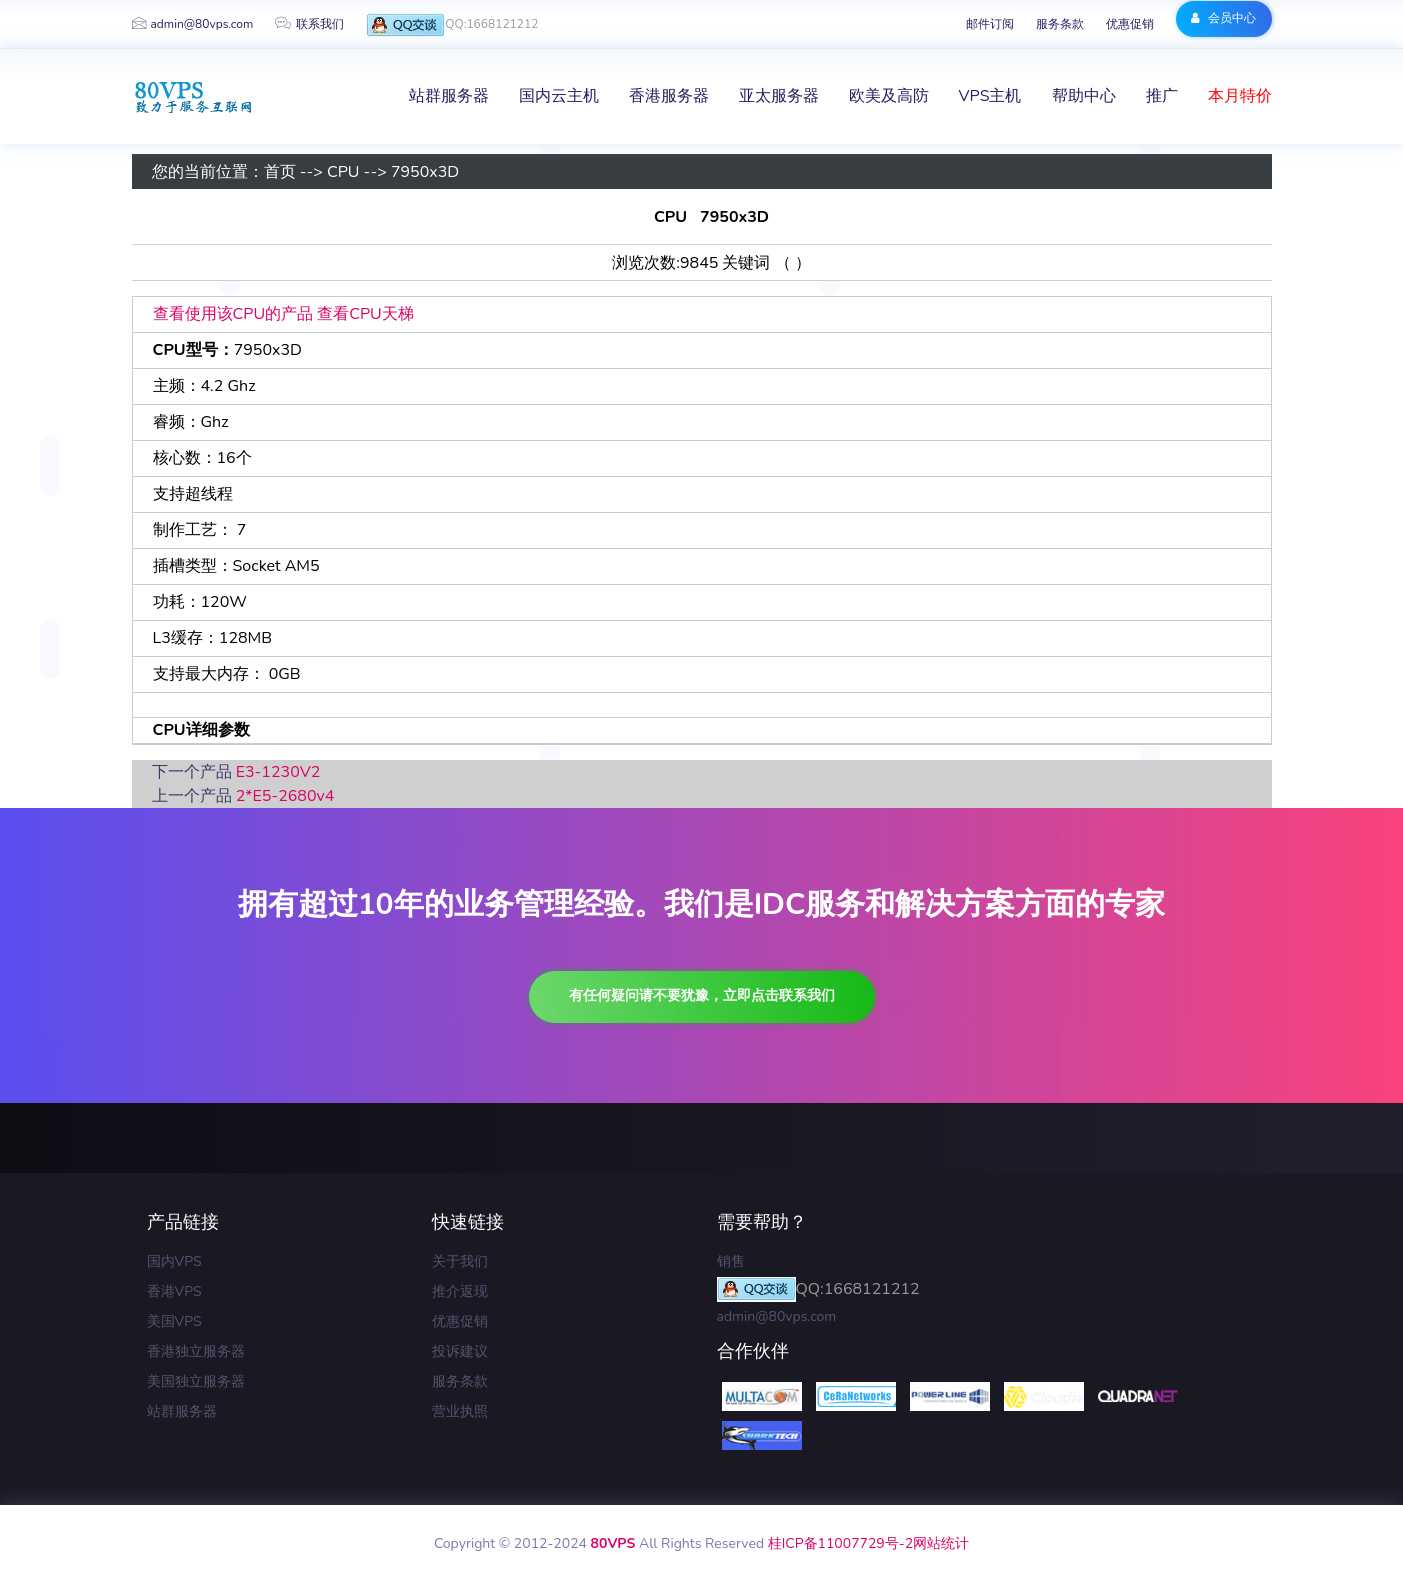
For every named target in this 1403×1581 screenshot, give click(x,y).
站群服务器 (182, 1411)
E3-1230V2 (278, 772)
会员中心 (1223, 18)
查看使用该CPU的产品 (233, 314)
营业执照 (460, 1411)
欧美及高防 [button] (889, 96)
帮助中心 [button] (1084, 96)
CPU (343, 172)
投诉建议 (460, 1351)
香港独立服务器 (196, 1351)
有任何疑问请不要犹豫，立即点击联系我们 (702, 995)
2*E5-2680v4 (285, 796)
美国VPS (174, 1321)
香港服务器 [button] (669, 96)
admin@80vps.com (193, 24)
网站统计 (941, 1543)
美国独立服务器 (196, 1381)
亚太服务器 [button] (779, 96)
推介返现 (460, 1291)
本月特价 (1240, 96)
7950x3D (425, 172)
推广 (1162, 96)
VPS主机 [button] (990, 96)
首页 (280, 172)
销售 (731, 1261)
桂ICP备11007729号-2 (840, 1543)
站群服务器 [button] (449, 96)
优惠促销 (1130, 24)
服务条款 (1060, 24)
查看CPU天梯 (365, 314)
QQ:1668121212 (452, 25)
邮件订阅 (990, 24)
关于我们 (460, 1261)
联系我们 (309, 24)
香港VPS (174, 1291)
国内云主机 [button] (559, 96)
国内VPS (174, 1261)
